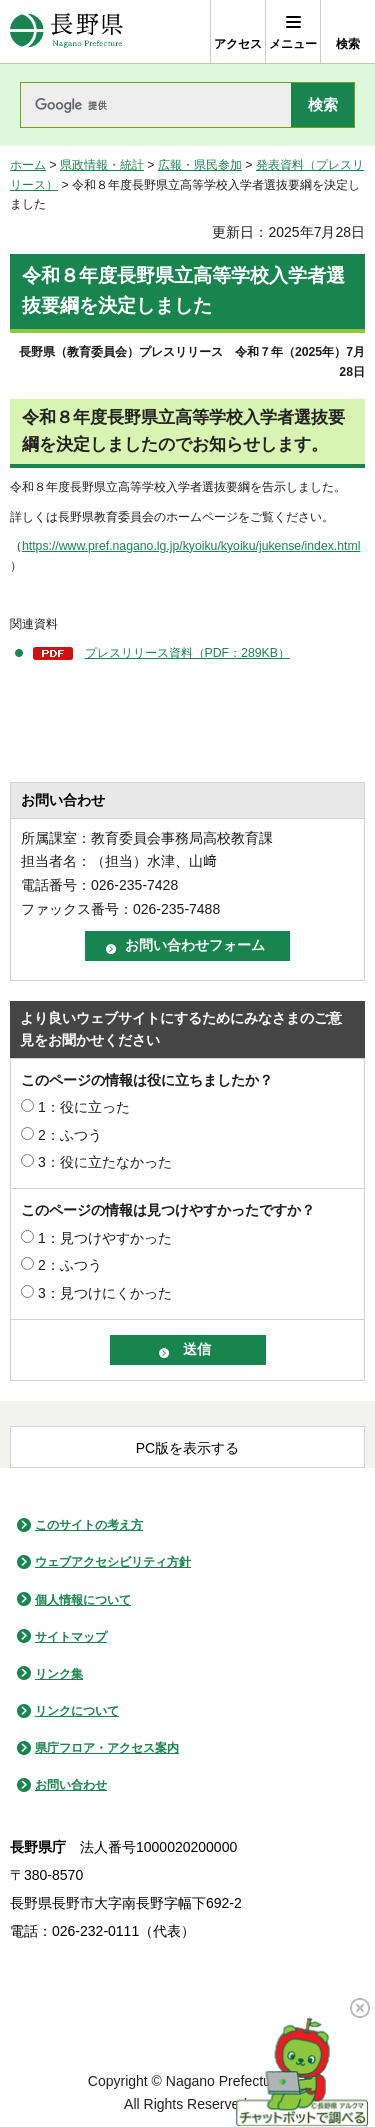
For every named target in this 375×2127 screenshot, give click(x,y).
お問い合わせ (71, 1785)
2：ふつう (70, 1135)
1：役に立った (84, 1107)
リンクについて (77, 1711)
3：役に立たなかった (105, 1162)
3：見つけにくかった (105, 1293)
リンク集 (59, 1674)
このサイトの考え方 (89, 1525)
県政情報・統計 (102, 165)
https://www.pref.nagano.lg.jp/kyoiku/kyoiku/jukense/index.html (191, 546)
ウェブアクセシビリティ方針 (113, 1562)
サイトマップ (71, 1637)
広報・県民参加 (200, 165)
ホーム (28, 165)
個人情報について (83, 1600)
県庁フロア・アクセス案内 (107, 1748)
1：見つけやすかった (105, 1238)
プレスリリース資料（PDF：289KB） (187, 653)
